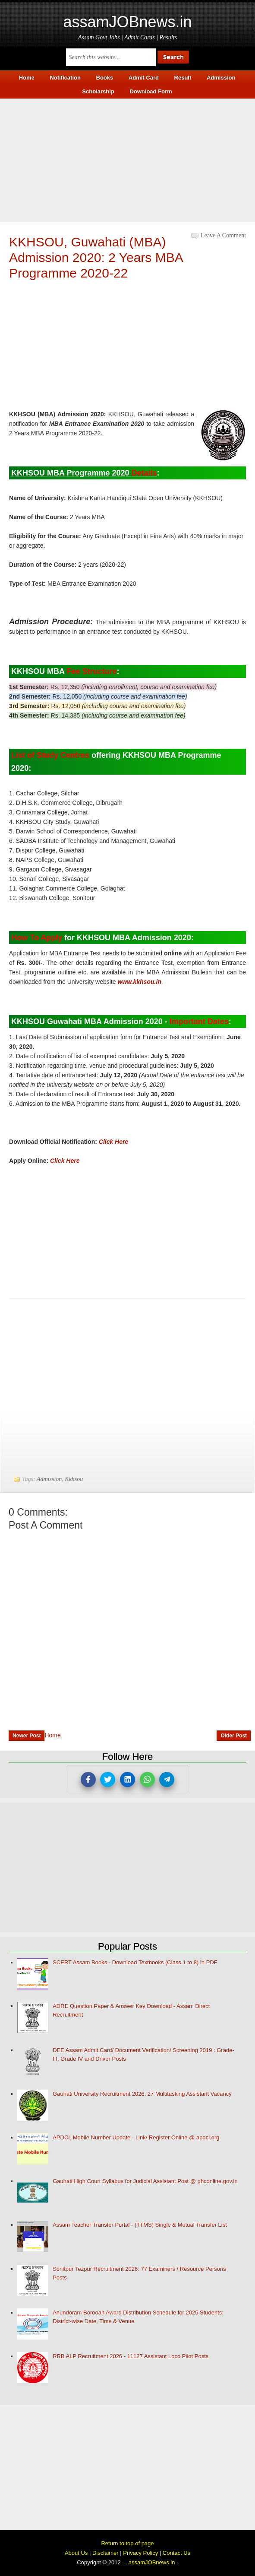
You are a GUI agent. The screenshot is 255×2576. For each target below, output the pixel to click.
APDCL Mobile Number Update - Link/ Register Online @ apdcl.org (136, 2137)
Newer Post (27, 1736)
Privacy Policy (140, 2553)
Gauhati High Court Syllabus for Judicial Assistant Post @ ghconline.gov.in (145, 2181)
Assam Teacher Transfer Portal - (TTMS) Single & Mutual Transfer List (140, 2225)
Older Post (233, 1736)
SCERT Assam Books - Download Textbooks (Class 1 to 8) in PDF (135, 1962)
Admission (49, 1479)
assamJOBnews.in (127, 22)
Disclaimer (105, 2553)
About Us (76, 2553)
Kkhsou (74, 1479)
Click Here (113, 1141)
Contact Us (176, 2553)
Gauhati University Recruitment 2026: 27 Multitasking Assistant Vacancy (142, 2094)
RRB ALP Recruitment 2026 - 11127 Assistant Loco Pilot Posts (130, 2356)
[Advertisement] (127, 159)
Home (52, 1735)
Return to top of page (127, 2543)
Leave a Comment (223, 235)
